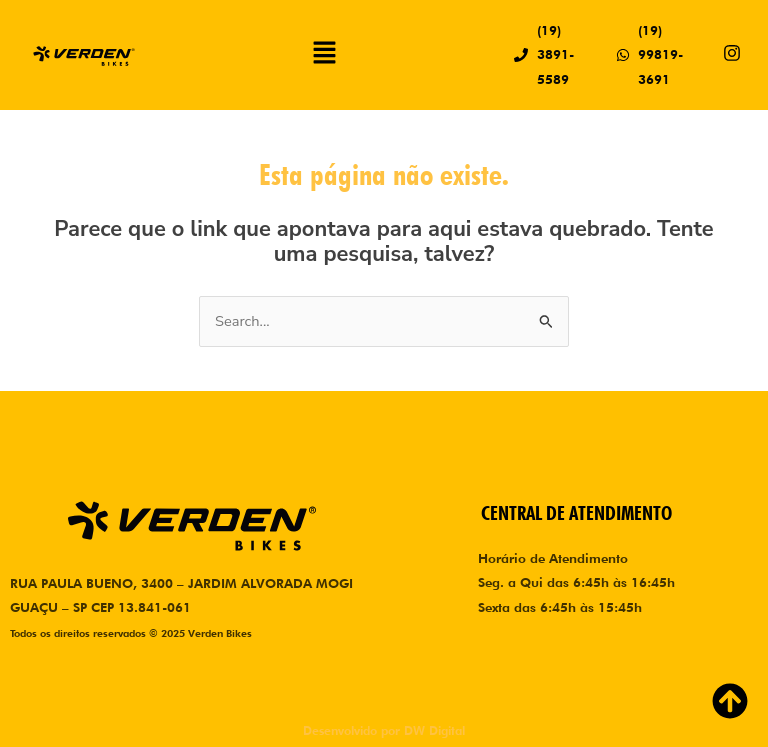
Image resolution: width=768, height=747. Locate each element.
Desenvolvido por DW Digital (384, 730)
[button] (325, 55)
